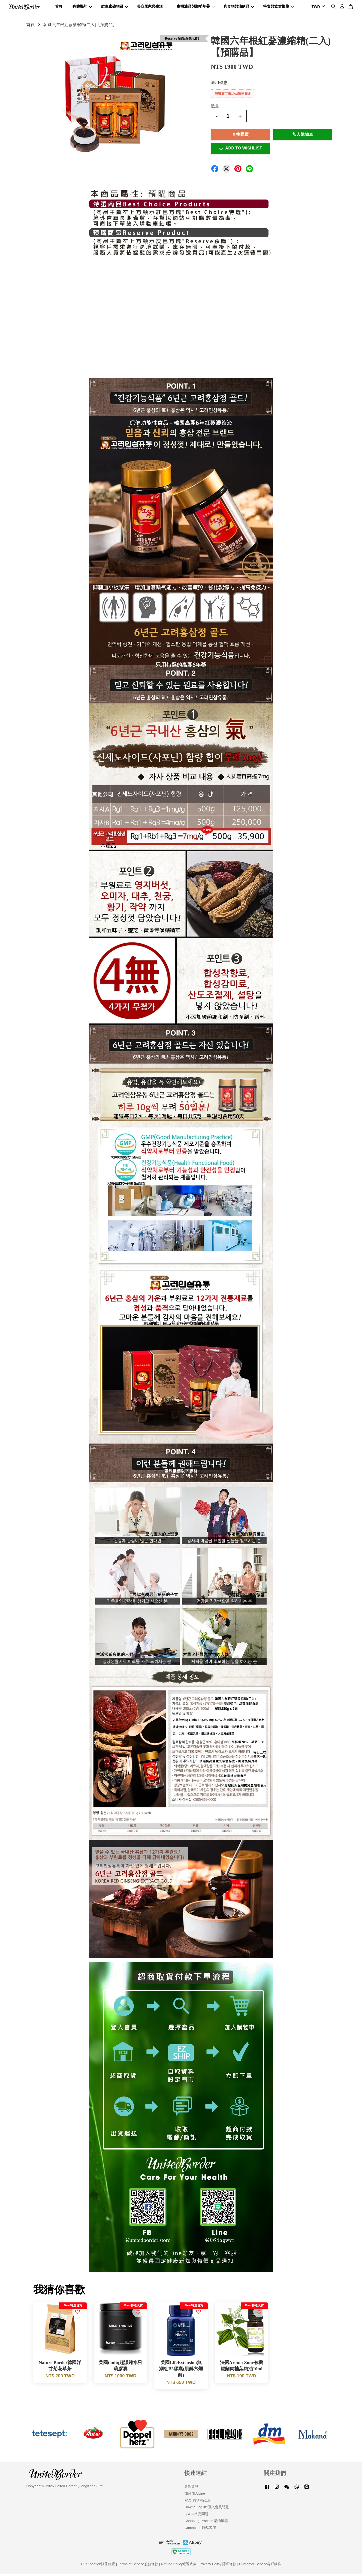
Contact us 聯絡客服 (200, 2530)
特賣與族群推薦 (278, 7)
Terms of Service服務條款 (138, 2566)
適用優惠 (219, 84)
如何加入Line (194, 2495)
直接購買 (240, 136)
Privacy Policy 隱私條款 (217, 2566)
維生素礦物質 (114, 7)
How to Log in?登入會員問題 (206, 2509)
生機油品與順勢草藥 (195, 7)
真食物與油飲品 (238, 7)
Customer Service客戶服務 (260, 2566)
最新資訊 (191, 2488)
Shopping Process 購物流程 (206, 2523)
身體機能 (82, 7)
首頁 (58, 7)
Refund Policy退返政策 (178, 2566)
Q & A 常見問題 (196, 2516)
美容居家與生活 (152, 7)
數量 (215, 108)
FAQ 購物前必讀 (197, 2502)
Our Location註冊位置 (98, 2566)
